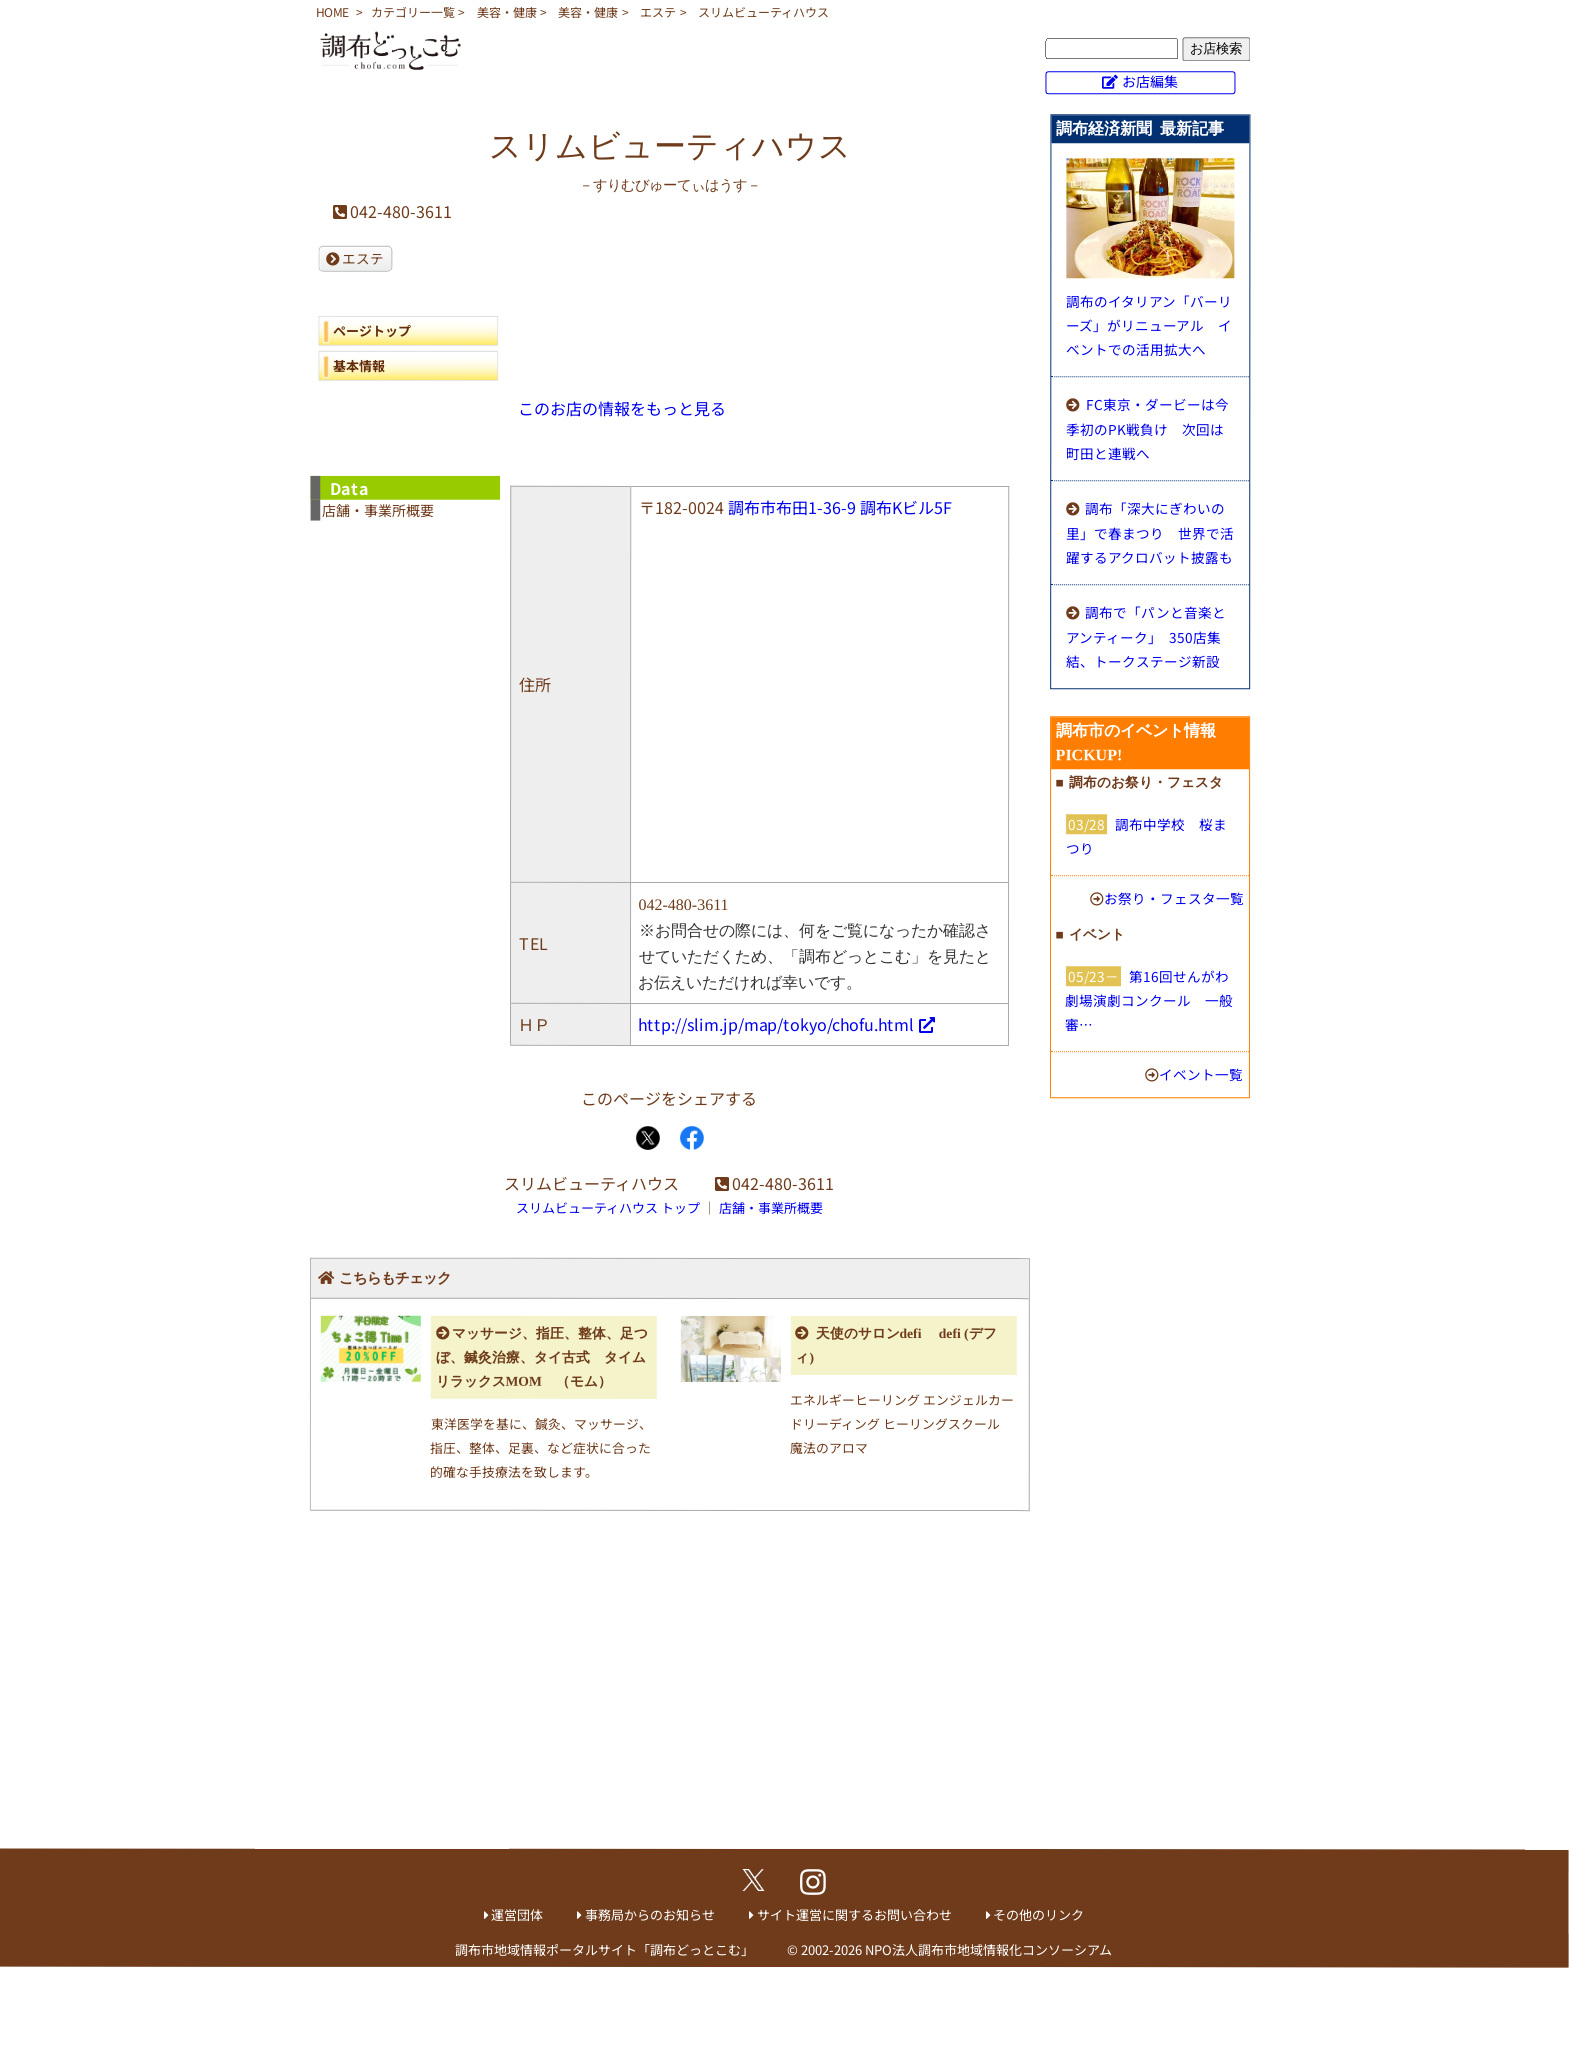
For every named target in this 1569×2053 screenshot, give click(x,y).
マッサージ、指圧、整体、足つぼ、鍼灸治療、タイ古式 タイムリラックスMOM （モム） (542, 1357)
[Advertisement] (669, 1689)
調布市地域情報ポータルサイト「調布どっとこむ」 (604, 1949)
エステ (658, 11)
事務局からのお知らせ (650, 1914)
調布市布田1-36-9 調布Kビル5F (840, 507)
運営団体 (517, 1914)
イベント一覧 (1201, 1074)
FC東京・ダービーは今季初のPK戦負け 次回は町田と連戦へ (1147, 428)
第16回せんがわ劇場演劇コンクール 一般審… (1149, 1000)
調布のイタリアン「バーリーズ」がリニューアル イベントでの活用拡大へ (1149, 325)
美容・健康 (507, 11)
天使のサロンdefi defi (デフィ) (895, 1345)
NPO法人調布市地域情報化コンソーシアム (988, 1949)
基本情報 (359, 365)
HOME (332, 11)
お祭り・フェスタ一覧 (1174, 898)
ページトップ (372, 330)
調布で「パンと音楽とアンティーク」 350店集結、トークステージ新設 (1146, 636)
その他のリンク (1038, 1914)
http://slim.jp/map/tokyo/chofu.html (776, 1024)
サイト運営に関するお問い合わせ (854, 1914)
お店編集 (1150, 81)
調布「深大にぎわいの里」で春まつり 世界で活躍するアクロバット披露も (1150, 532)
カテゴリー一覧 (413, 11)
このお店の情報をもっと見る (622, 408)
